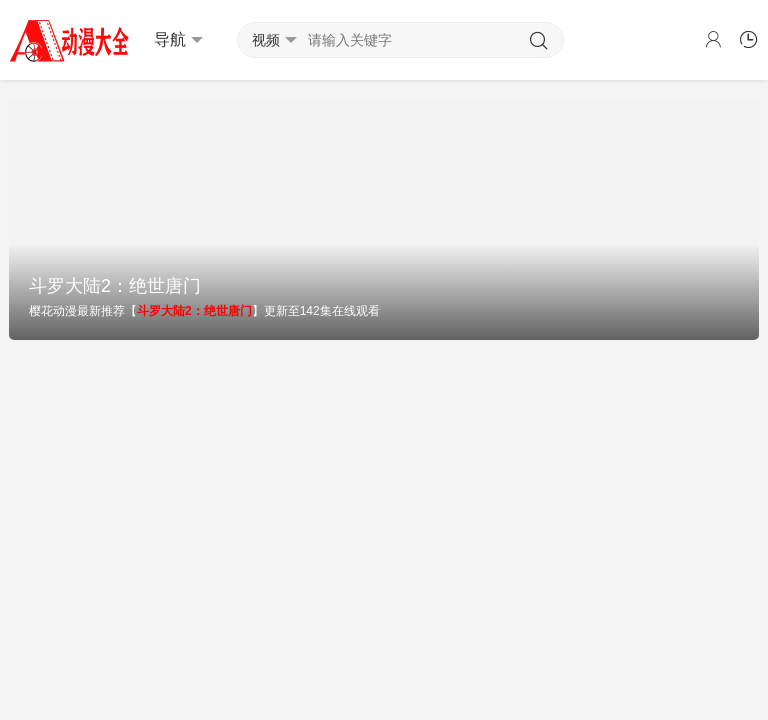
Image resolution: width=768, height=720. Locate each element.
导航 (178, 40)
